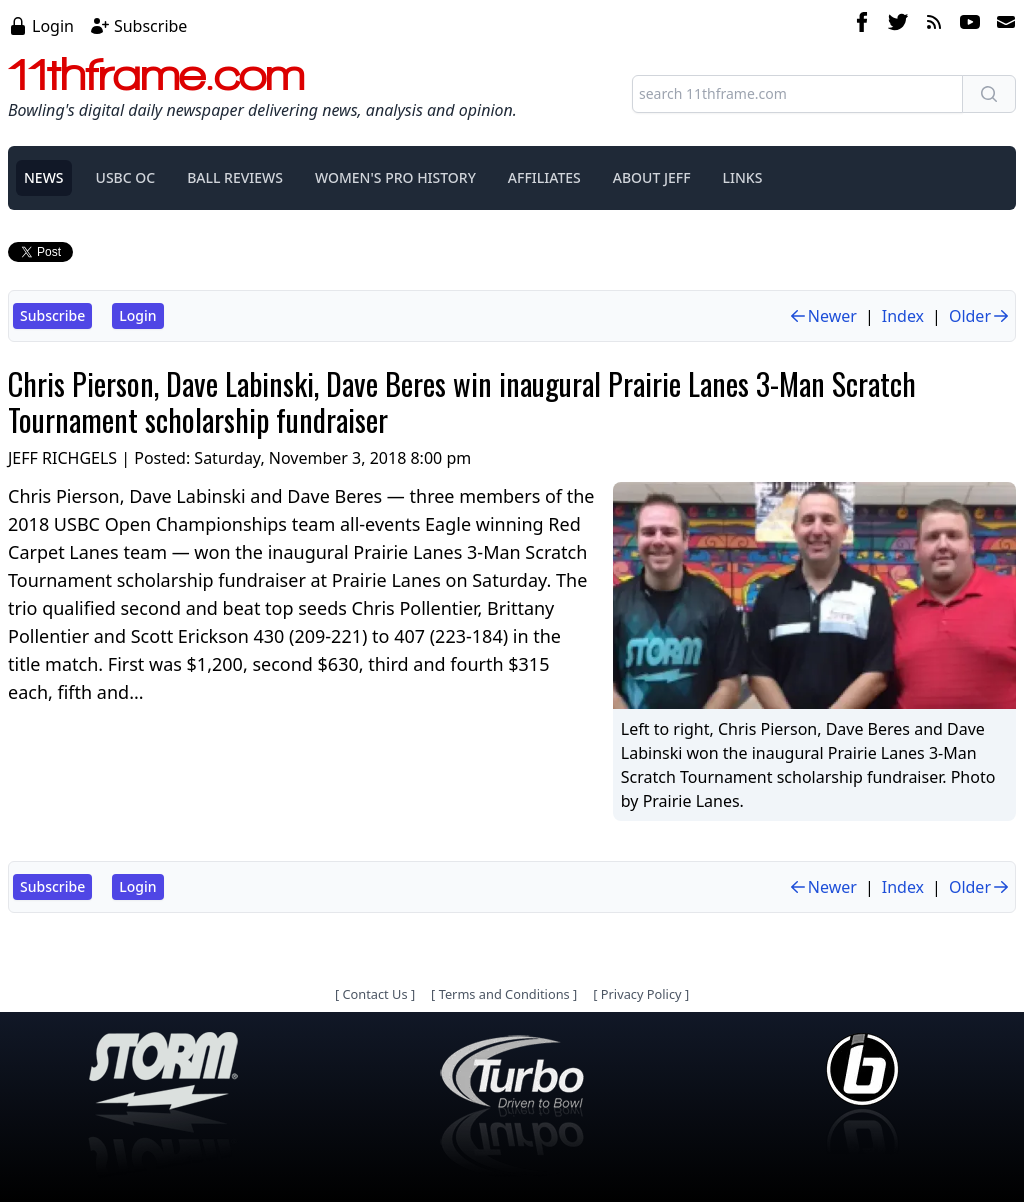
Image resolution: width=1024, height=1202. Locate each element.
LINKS (743, 177)
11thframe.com (156, 74)
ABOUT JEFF (652, 177)
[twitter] (898, 25)
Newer (822, 316)
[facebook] (862, 25)
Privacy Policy (641, 994)
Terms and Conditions (504, 994)
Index (903, 316)
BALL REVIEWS (235, 177)
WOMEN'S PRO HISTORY (395, 177)
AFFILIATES (544, 177)
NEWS (44, 177)
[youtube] (970, 25)
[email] (1002, 25)
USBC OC (126, 177)
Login (53, 26)
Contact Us (374, 994)
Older (980, 316)
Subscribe (150, 26)
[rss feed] (934, 25)
